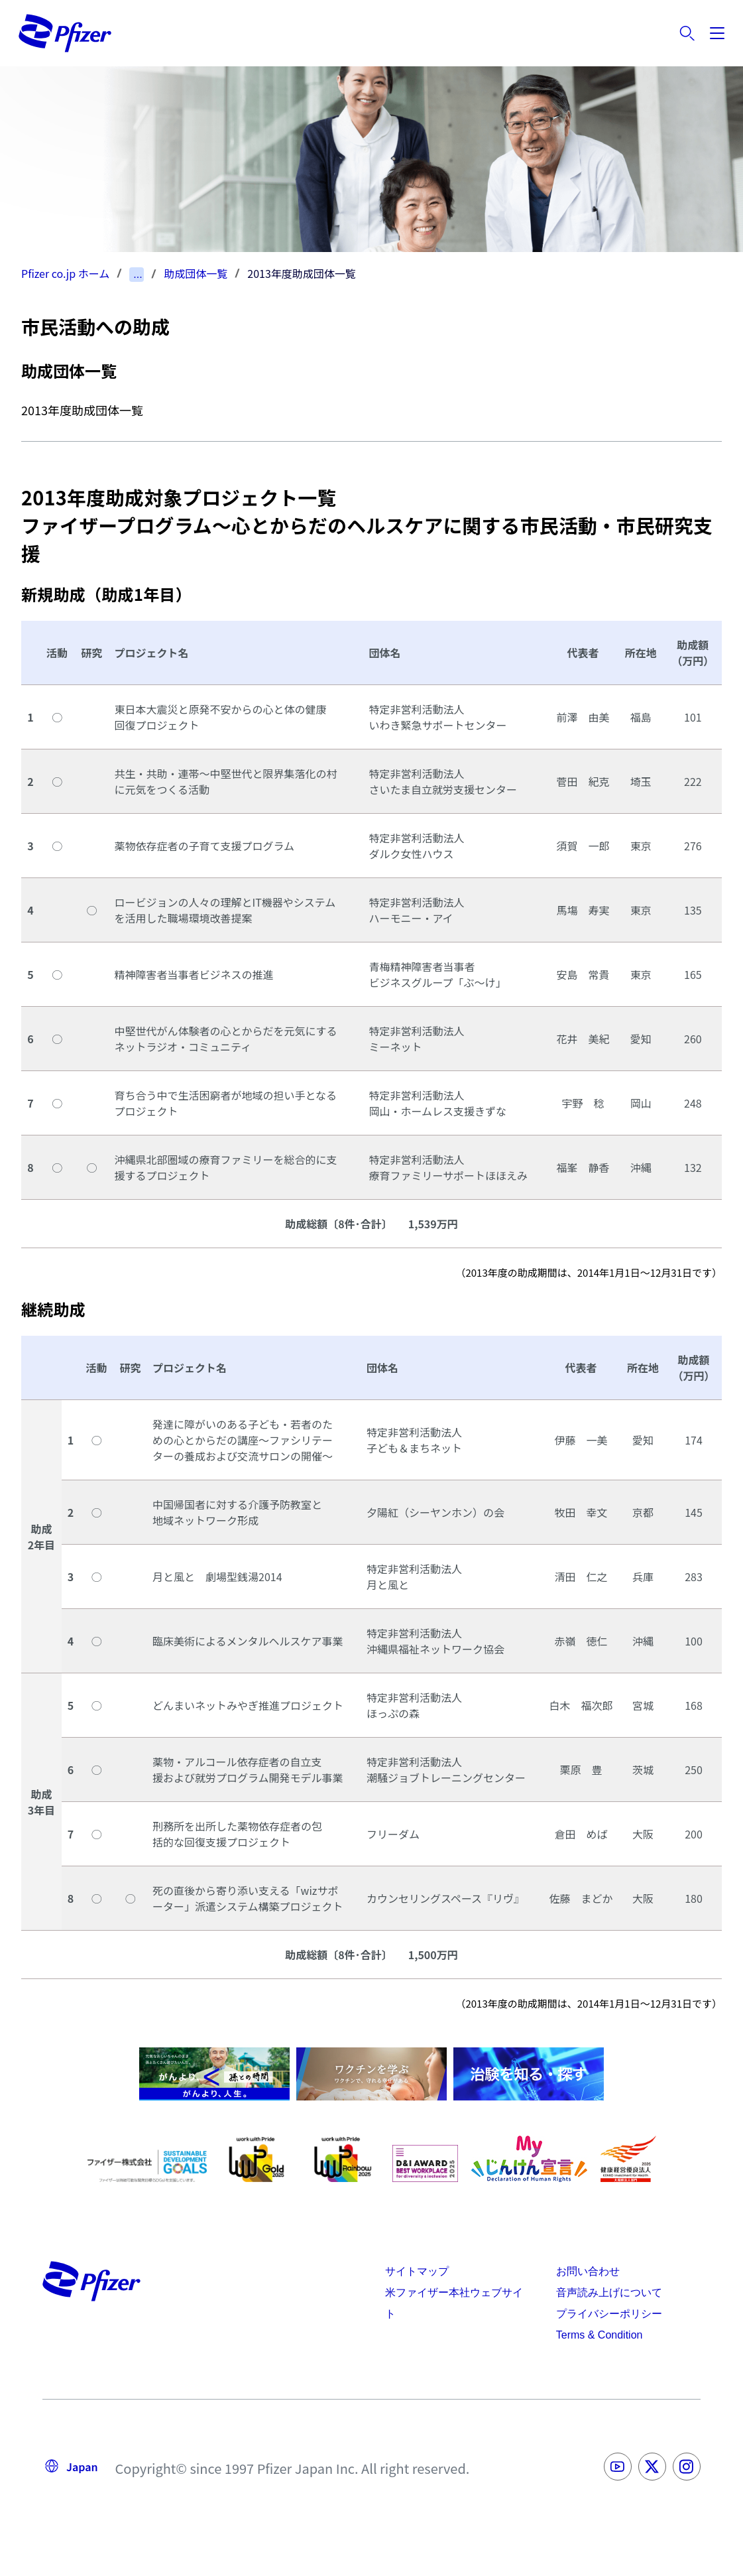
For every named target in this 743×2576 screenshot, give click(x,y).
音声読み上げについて (609, 2292)
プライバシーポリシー (609, 2313)
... (137, 274)
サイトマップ (417, 2271)
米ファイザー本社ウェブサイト (454, 2303)
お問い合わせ (588, 2271)
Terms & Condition (599, 2335)
